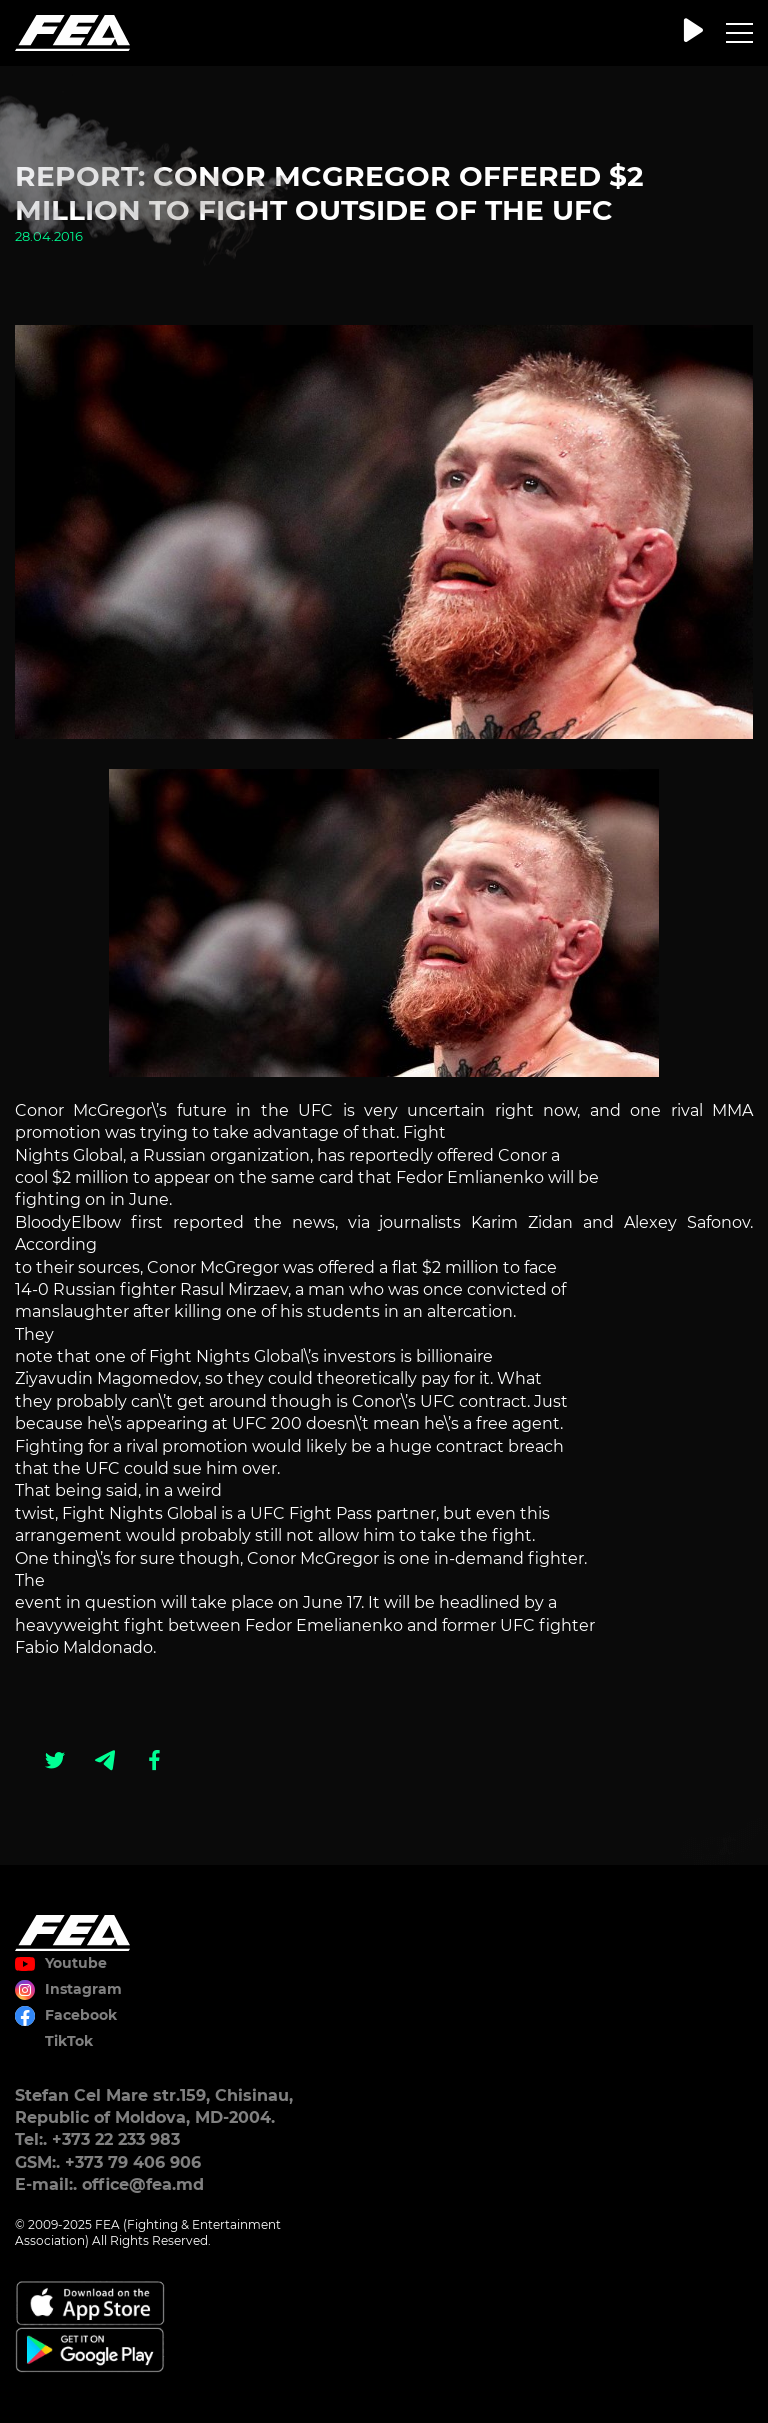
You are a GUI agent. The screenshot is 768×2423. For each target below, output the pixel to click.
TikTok (69, 2041)
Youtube (76, 1963)
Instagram (83, 1989)
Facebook (81, 2015)
